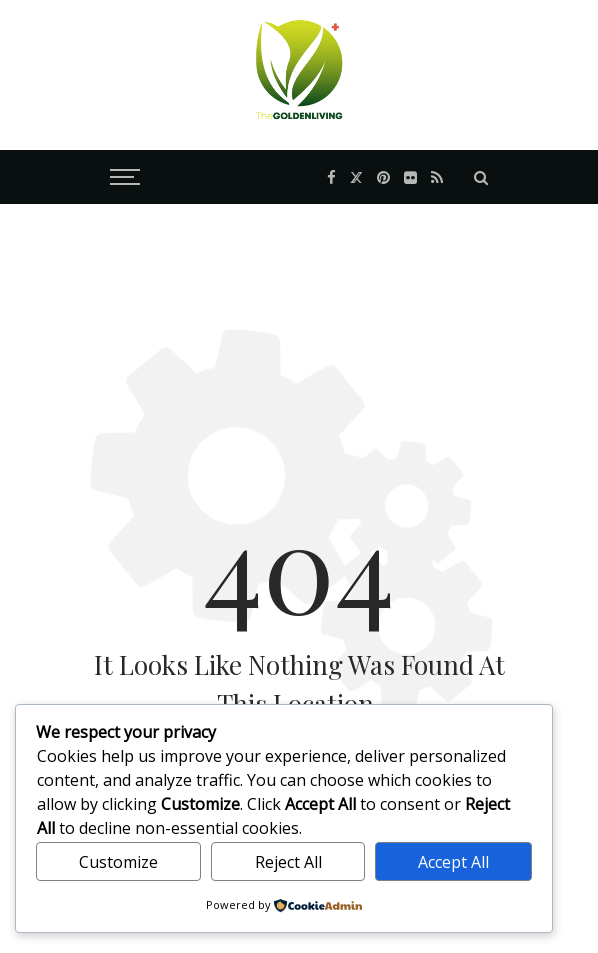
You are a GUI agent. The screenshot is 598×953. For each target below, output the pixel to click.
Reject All (288, 862)
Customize (118, 862)
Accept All (453, 862)
